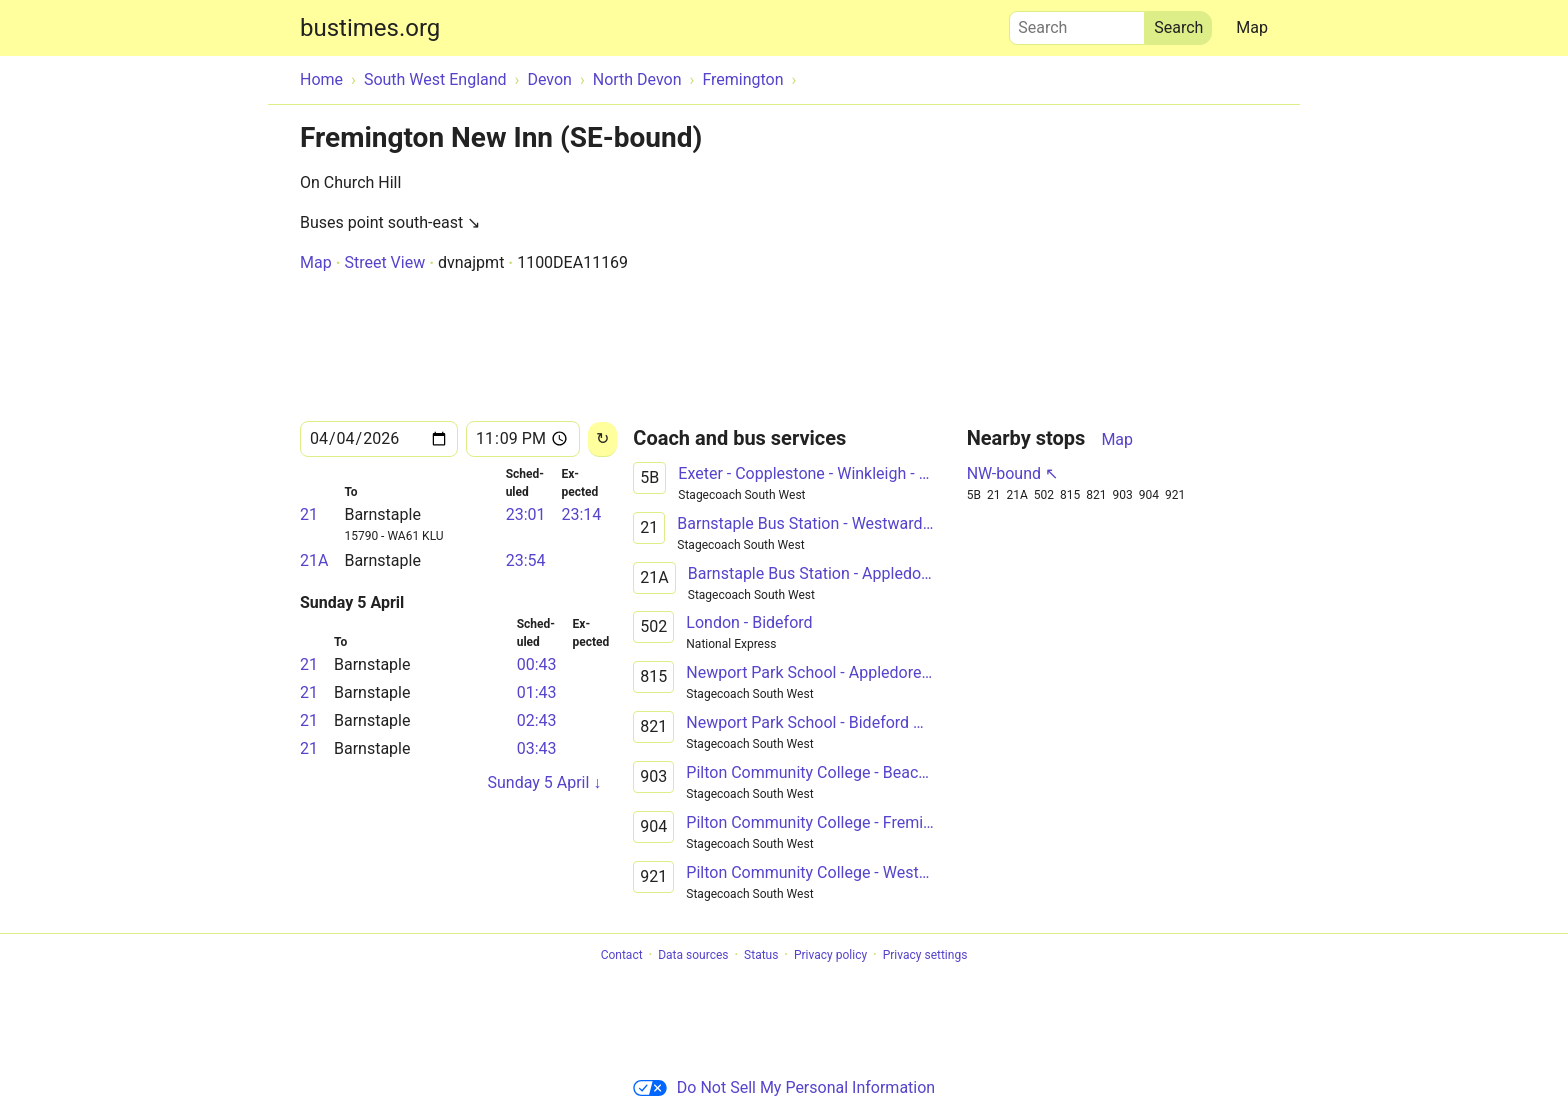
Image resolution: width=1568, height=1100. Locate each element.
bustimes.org (370, 28)
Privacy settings (925, 955)
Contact (622, 955)
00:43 (537, 664)
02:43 (537, 720)
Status (761, 955)
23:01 (526, 514)
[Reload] (602, 439)
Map (1252, 27)
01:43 (537, 692)
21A (314, 560)
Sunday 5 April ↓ (544, 782)
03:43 (537, 748)
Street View (384, 262)
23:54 (526, 560)
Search (1077, 23)
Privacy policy (830, 955)
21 (309, 514)
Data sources (693, 955)
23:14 (581, 514)
